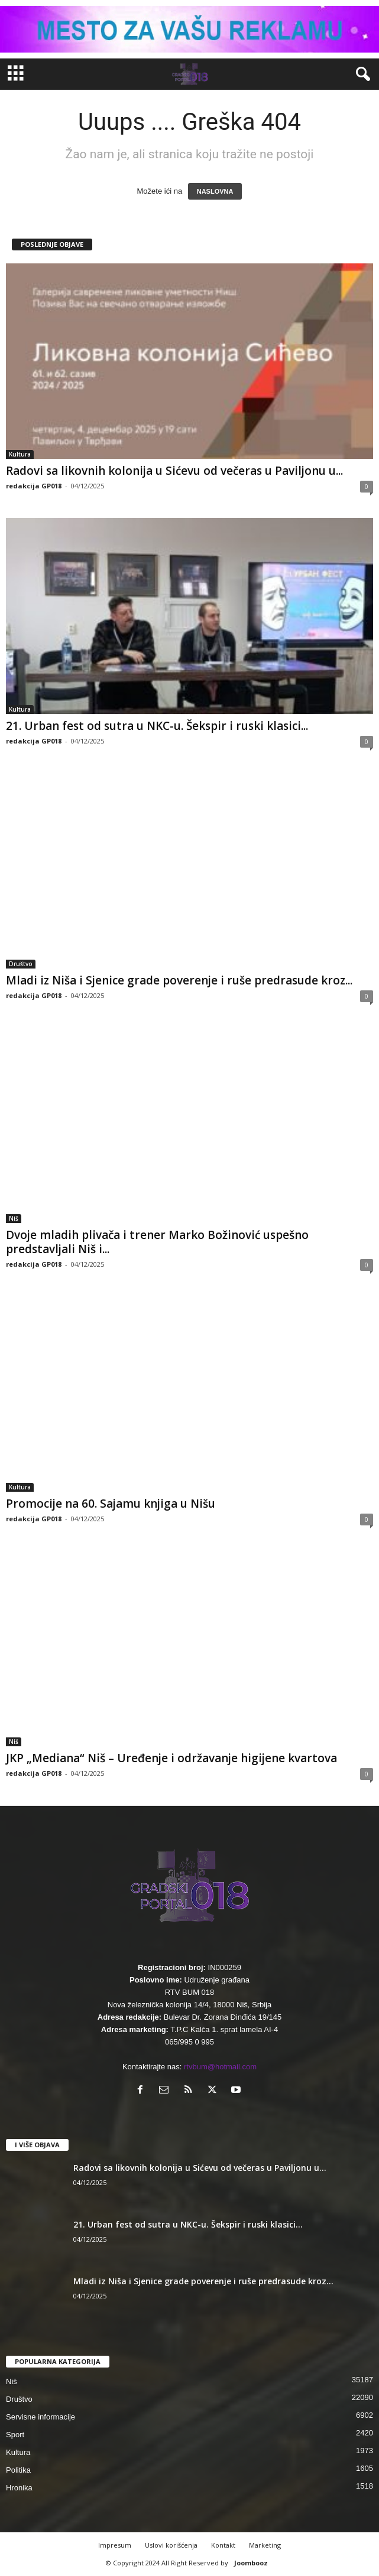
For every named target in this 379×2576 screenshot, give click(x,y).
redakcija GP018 (33, 485)
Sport (15, 2434)
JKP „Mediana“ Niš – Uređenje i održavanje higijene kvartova (171, 1758)
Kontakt (223, 2545)
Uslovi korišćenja (171, 2545)
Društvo (21, 964)
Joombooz (251, 2562)
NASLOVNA (215, 191)
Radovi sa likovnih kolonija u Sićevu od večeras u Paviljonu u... (174, 470)
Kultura (20, 454)
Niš (13, 1218)
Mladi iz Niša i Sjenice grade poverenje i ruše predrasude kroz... (179, 980)
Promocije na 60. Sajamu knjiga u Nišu (110, 1503)
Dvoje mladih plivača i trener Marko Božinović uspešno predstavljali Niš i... (157, 1242)
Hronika (19, 2487)
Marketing (265, 2545)
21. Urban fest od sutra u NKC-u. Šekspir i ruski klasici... (157, 725)
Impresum (114, 2545)
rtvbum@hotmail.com (220, 2066)
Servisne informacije (40, 2416)
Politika (18, 2470)
